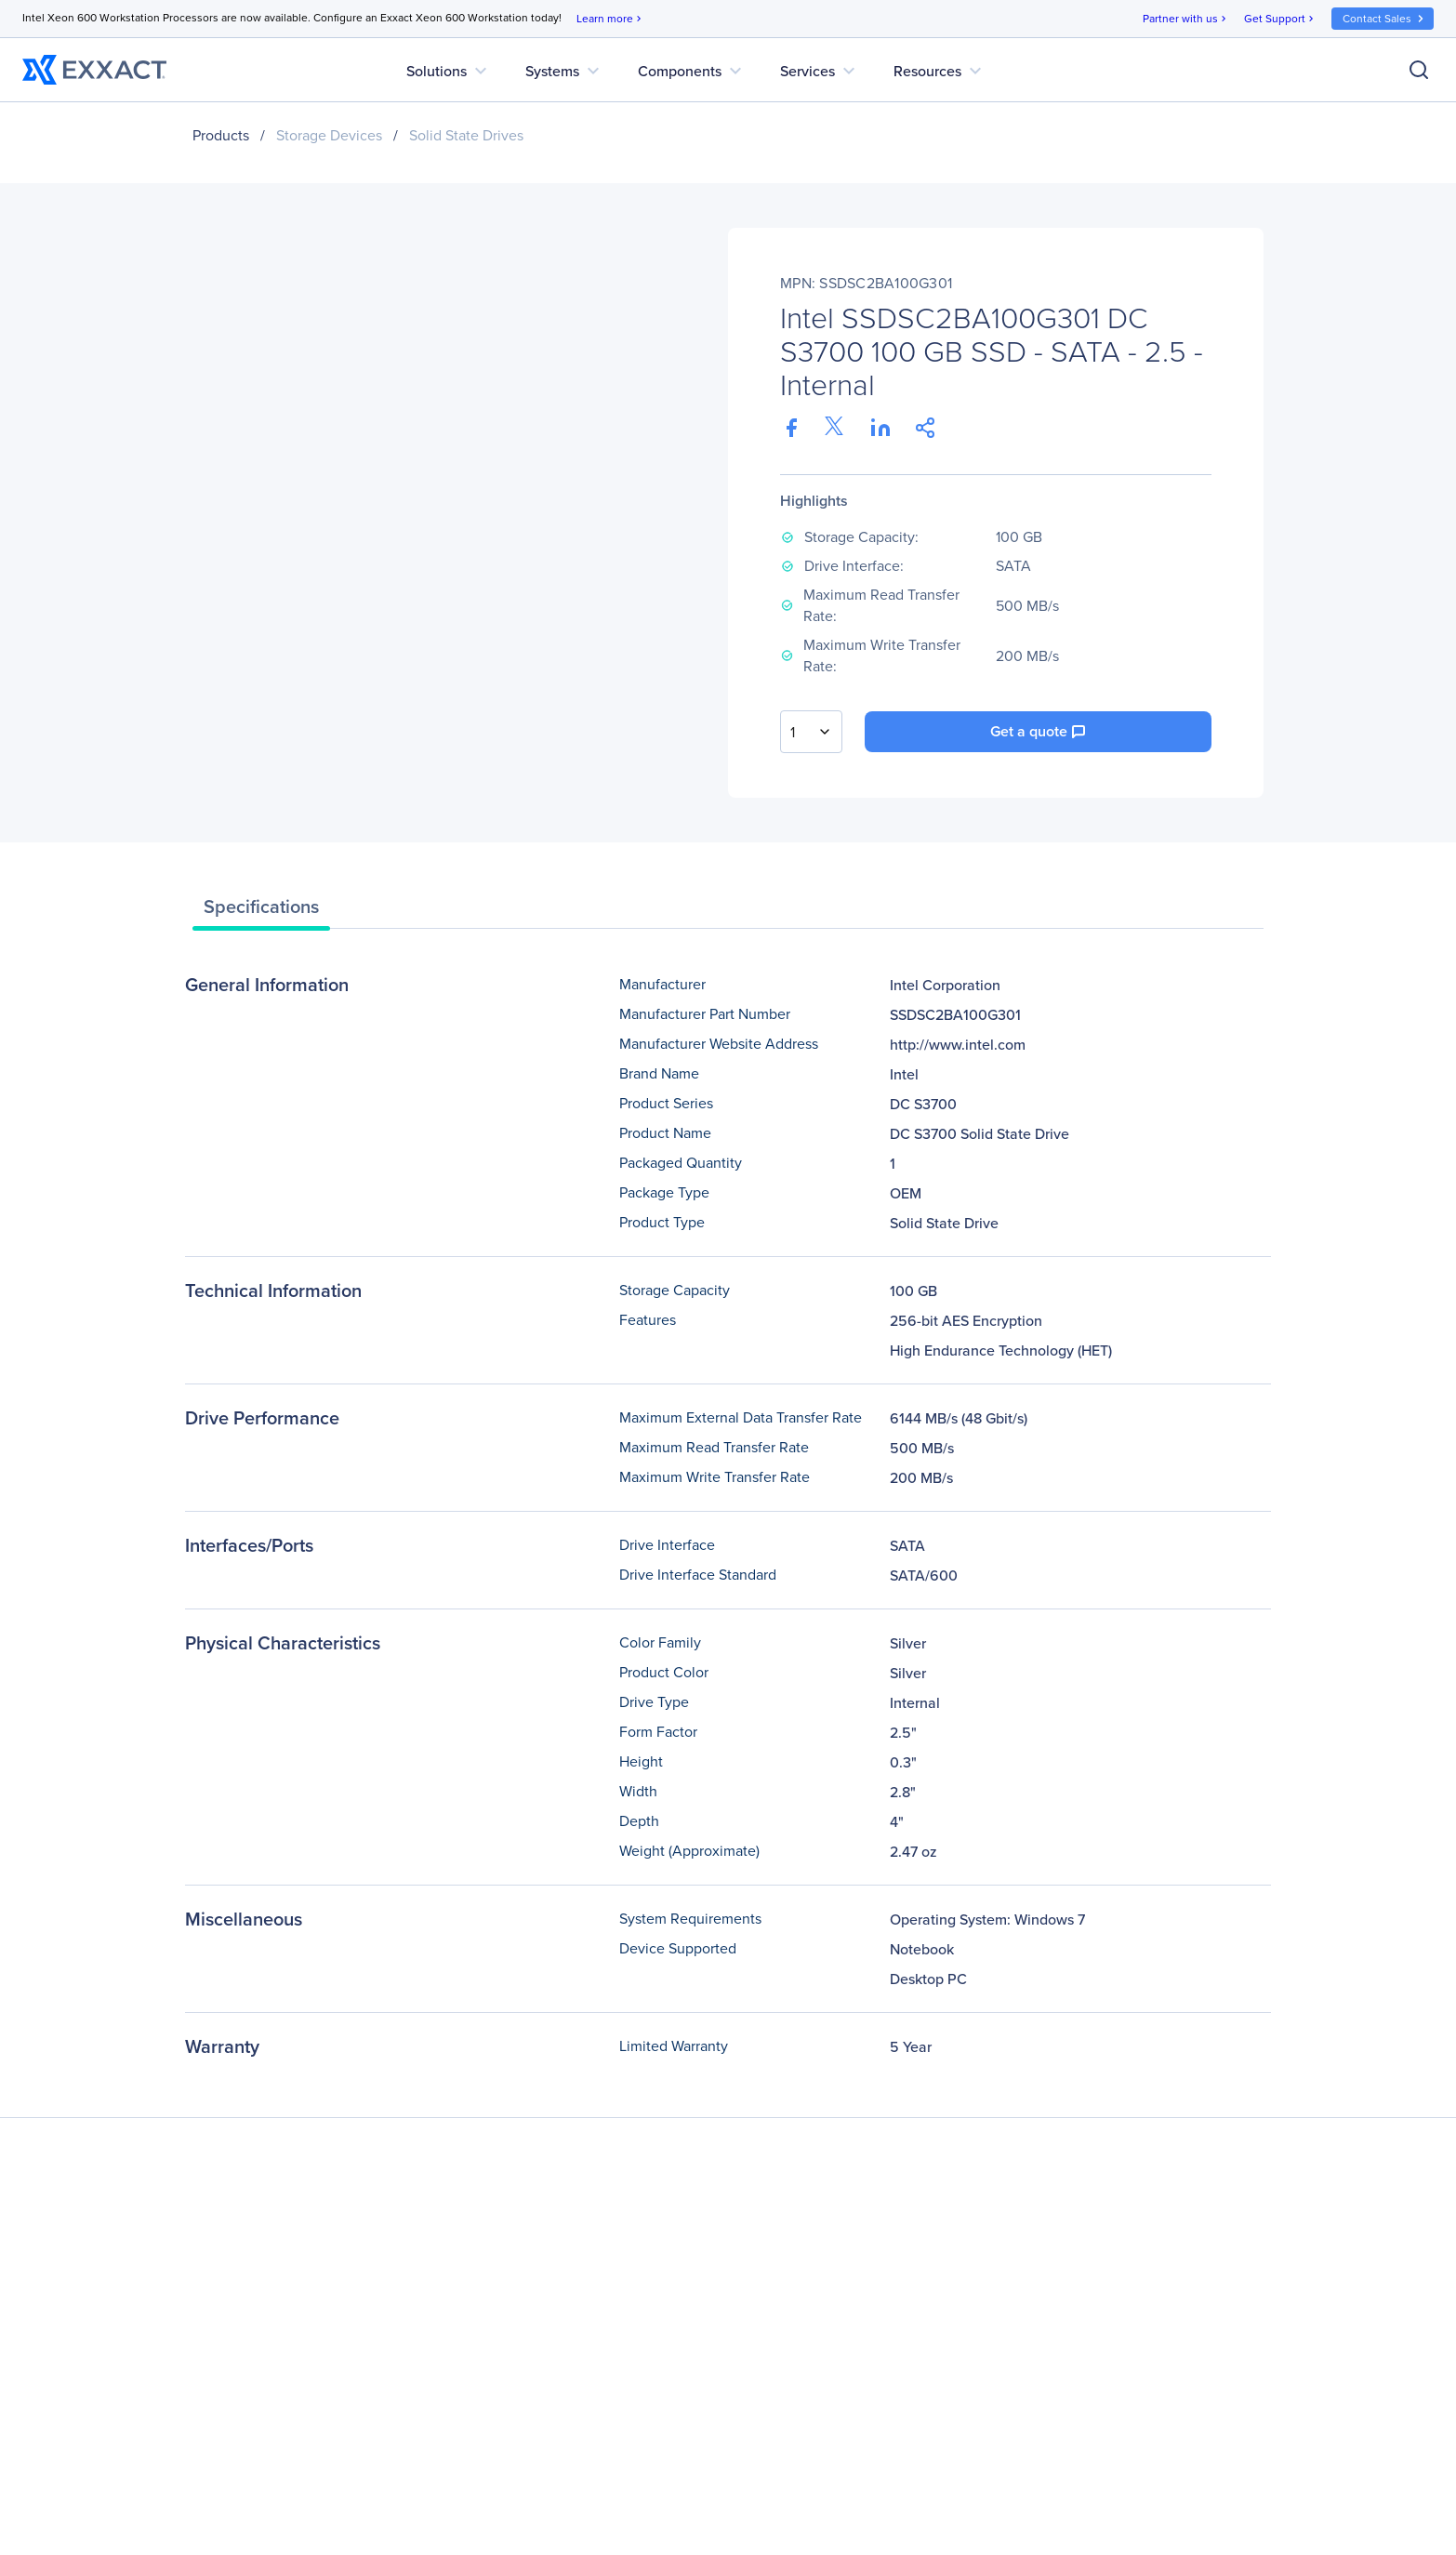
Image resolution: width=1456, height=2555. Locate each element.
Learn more (610, 19)
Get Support (1280, 19)
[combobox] (811, 731)
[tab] (261, 911)
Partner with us (1186, 19)
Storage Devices (329, 135)
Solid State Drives (466, 135)
